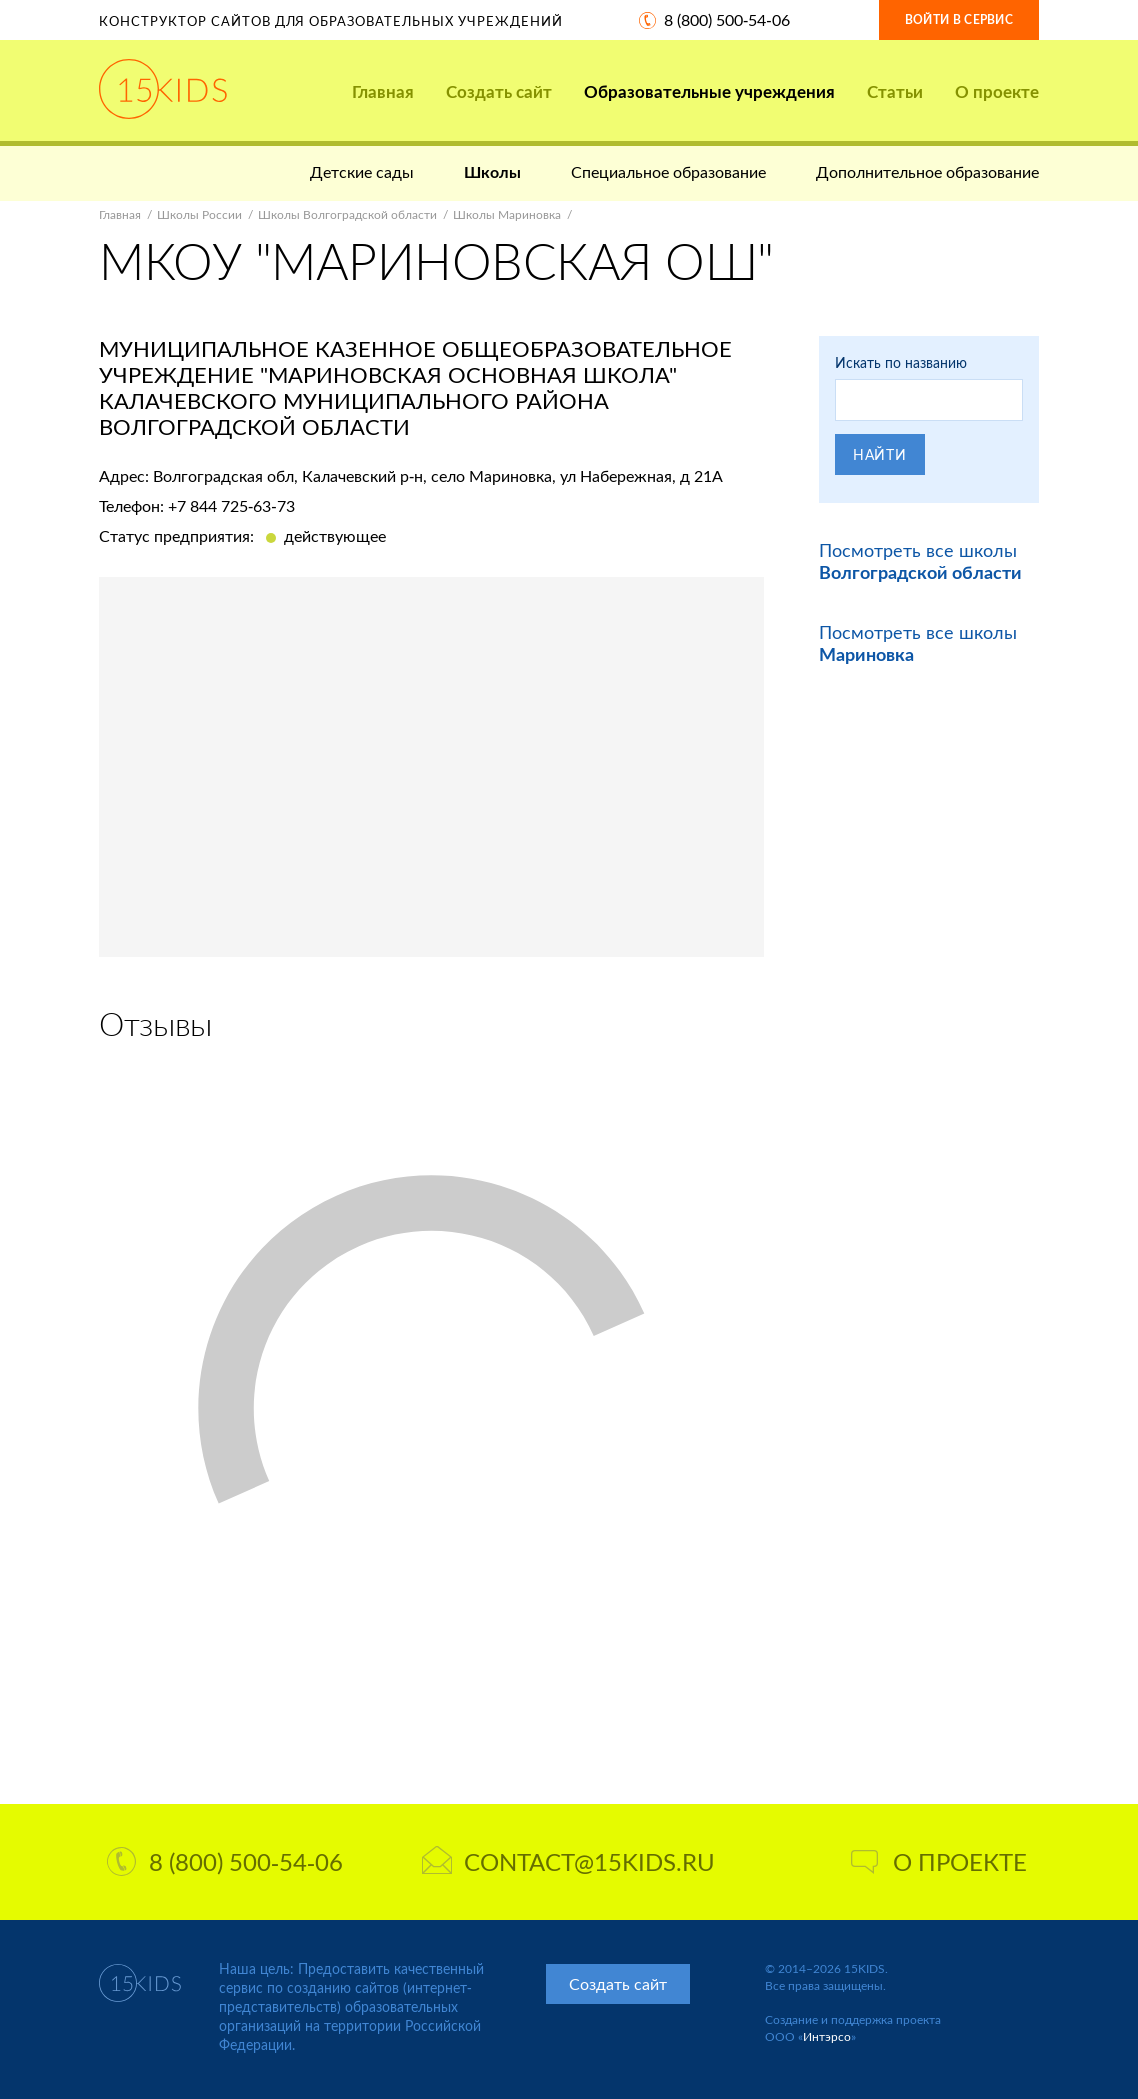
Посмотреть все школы (920, 561)
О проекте (997, 91)
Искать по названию (901, 362)
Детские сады (362, 171)
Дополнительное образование (927, 171)
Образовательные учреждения (709, 91)
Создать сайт (499, 91)
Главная (383, 91)
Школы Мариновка (507, 214)
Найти (880, 454)
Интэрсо (827, 2036)
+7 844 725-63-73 (231, 505)
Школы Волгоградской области (347, 214)
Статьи (895, 91)
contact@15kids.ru (568, 1861)
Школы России (199, 214)
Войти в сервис (959, 19)
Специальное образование (668, 171)
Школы (492, 171)
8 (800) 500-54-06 (727, 19)
